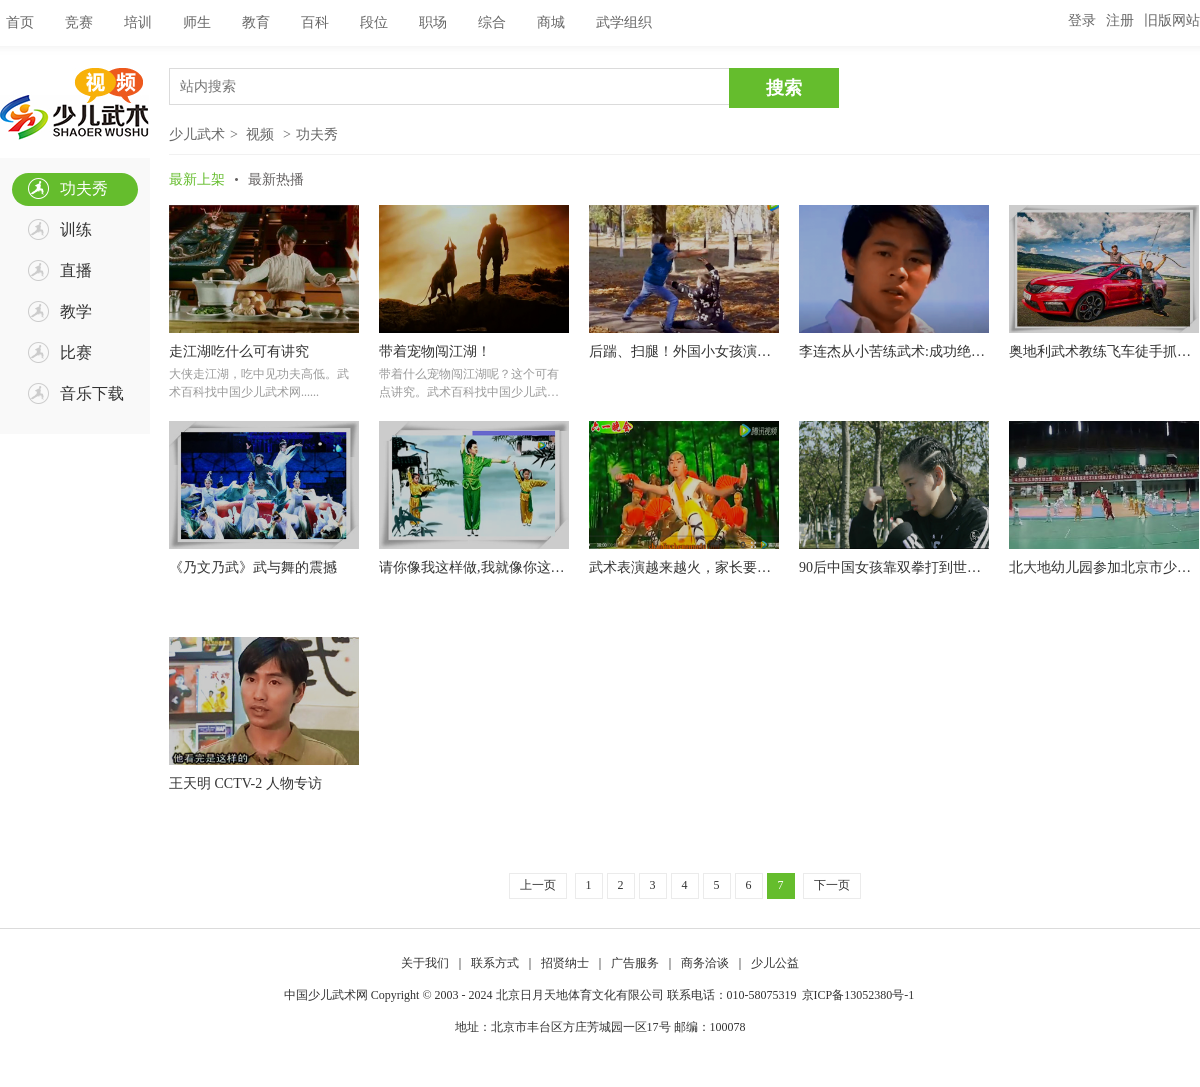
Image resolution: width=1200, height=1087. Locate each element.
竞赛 (79, 22)
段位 (374, 22)
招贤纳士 (565, 963)
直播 (76, 270)
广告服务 (635, 963)
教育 (256, 22)
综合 (492, 22)
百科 (315, 22)
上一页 (538, 885)
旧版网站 (1172, 20)
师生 (197, 22)
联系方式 (495, 963)
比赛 (76, 352)
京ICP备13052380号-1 (858, 995)
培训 (138, 22)
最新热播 (276, 179)
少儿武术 (197, 134)
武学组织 (624, 22)
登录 (1082, 20)
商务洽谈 (705, 963)
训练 (76, 229)
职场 (433, 22)
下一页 (832, 885)
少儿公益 (775, 963)
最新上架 (197, 179)
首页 (20, 22)
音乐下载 (92, 393)
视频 (260, 134)
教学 (76, 311)
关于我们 (425, 963)
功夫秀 (84, 188)
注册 (1120, 20)
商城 (551, 22)
